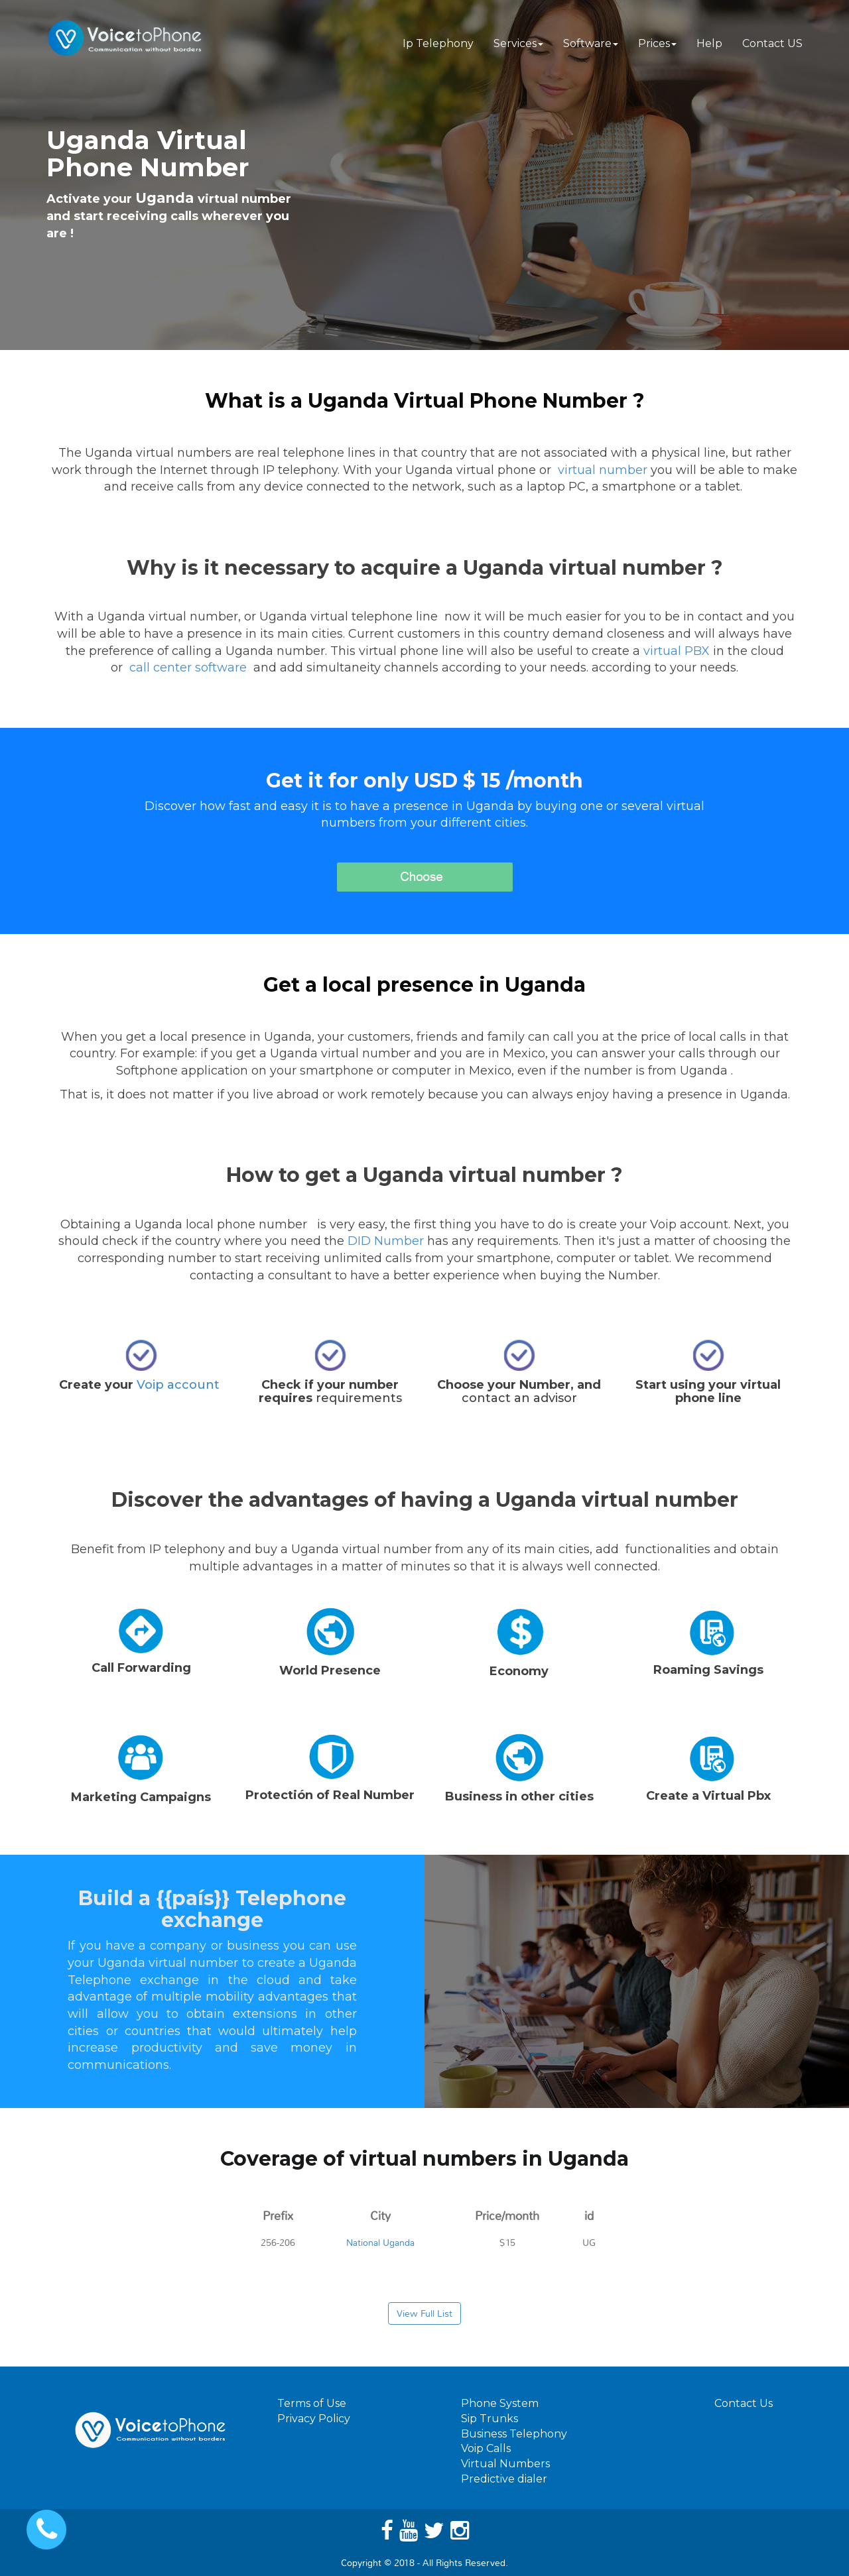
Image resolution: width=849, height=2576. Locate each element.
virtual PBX (676, 651)
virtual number (602, 470)
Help (709, 43)
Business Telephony (514, 2434)
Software (590, 43)
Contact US (772, 43)
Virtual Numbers (505, 2463)
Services (518, 43)
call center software (188, 667)
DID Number (386, 1241)
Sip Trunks (489, 2418)
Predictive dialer (504, 2479)
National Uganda (380, 2243)
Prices (657, 43)
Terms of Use (311, 2403)
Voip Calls (486, 2448)
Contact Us (743, 2403)
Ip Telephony (438, 43)
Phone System (500, 2403)
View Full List (424, 2313)
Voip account (180, 1384)
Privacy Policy (313, 2418)
